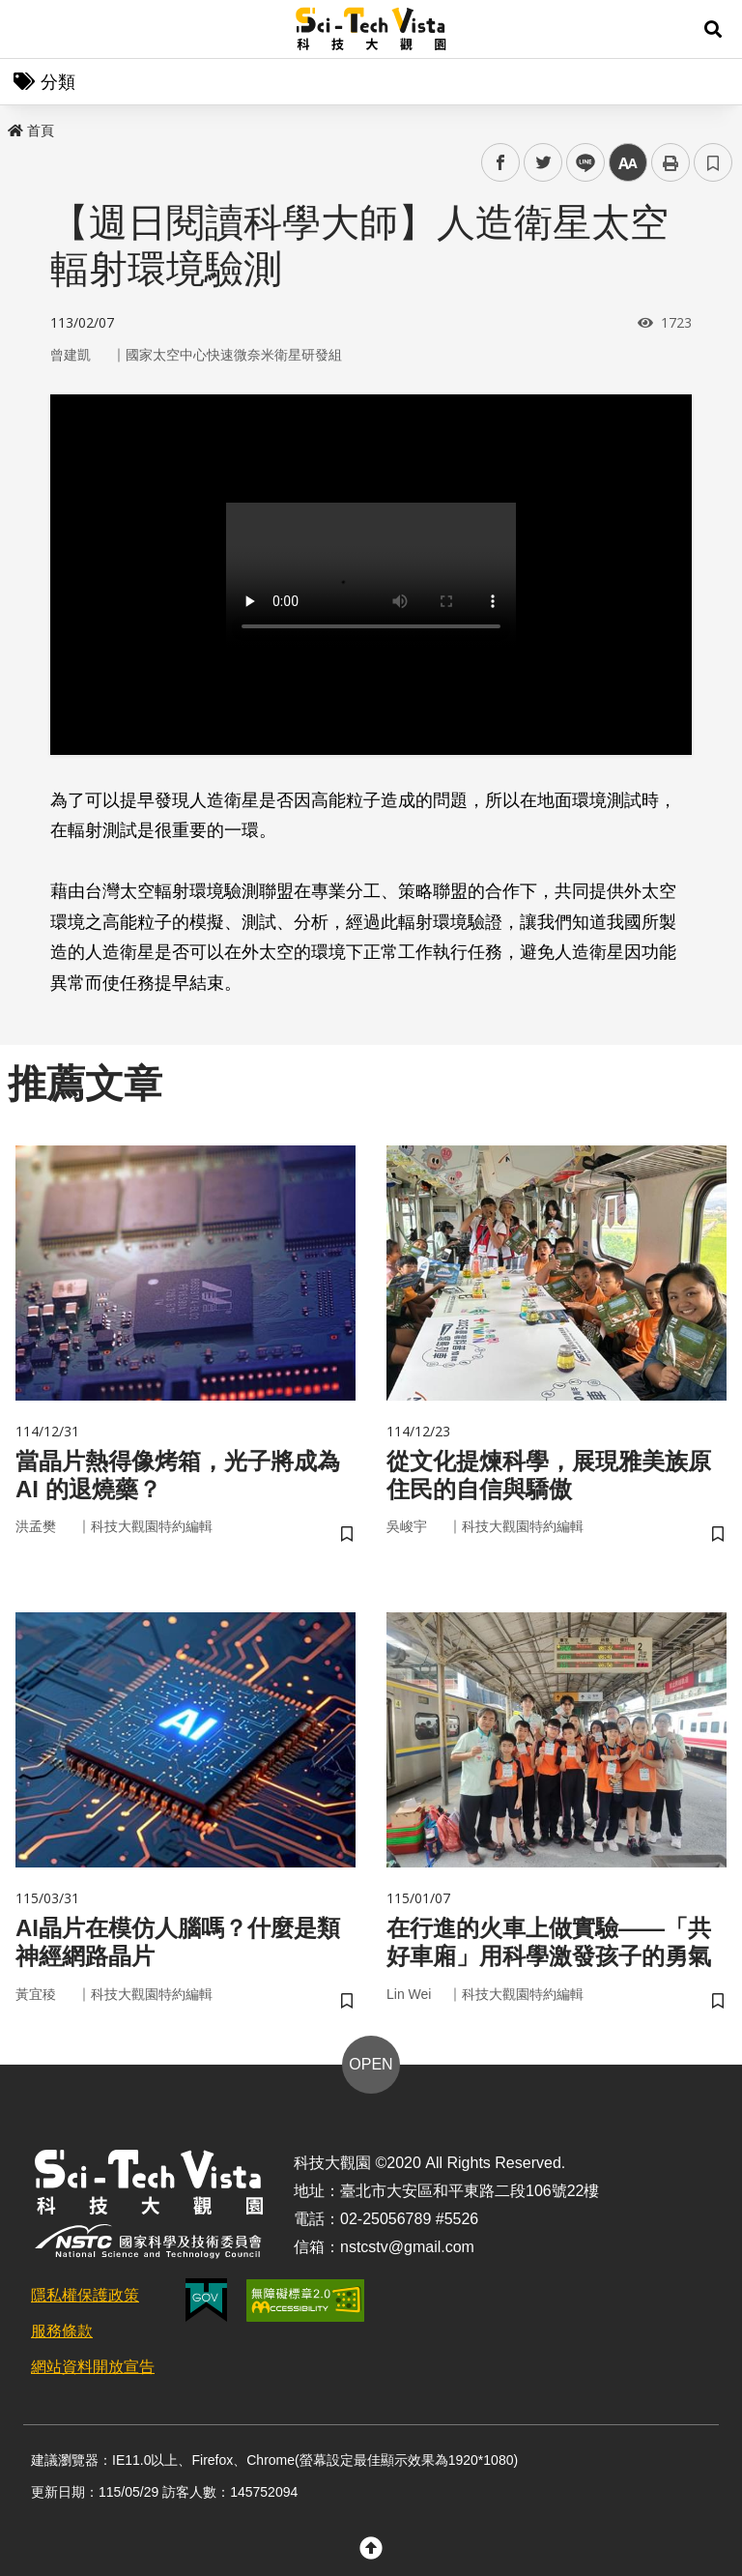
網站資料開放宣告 (93, 2367)
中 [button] (628, 163)
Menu (29, 29)
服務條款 (62, 2331)
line (579, 163)
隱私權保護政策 (85, 2295)
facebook (501, 163)
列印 (670, 162)
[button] (713, 29)
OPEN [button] (370, 2064)
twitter (543, 163)
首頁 (31, 130)
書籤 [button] (713, 162)
